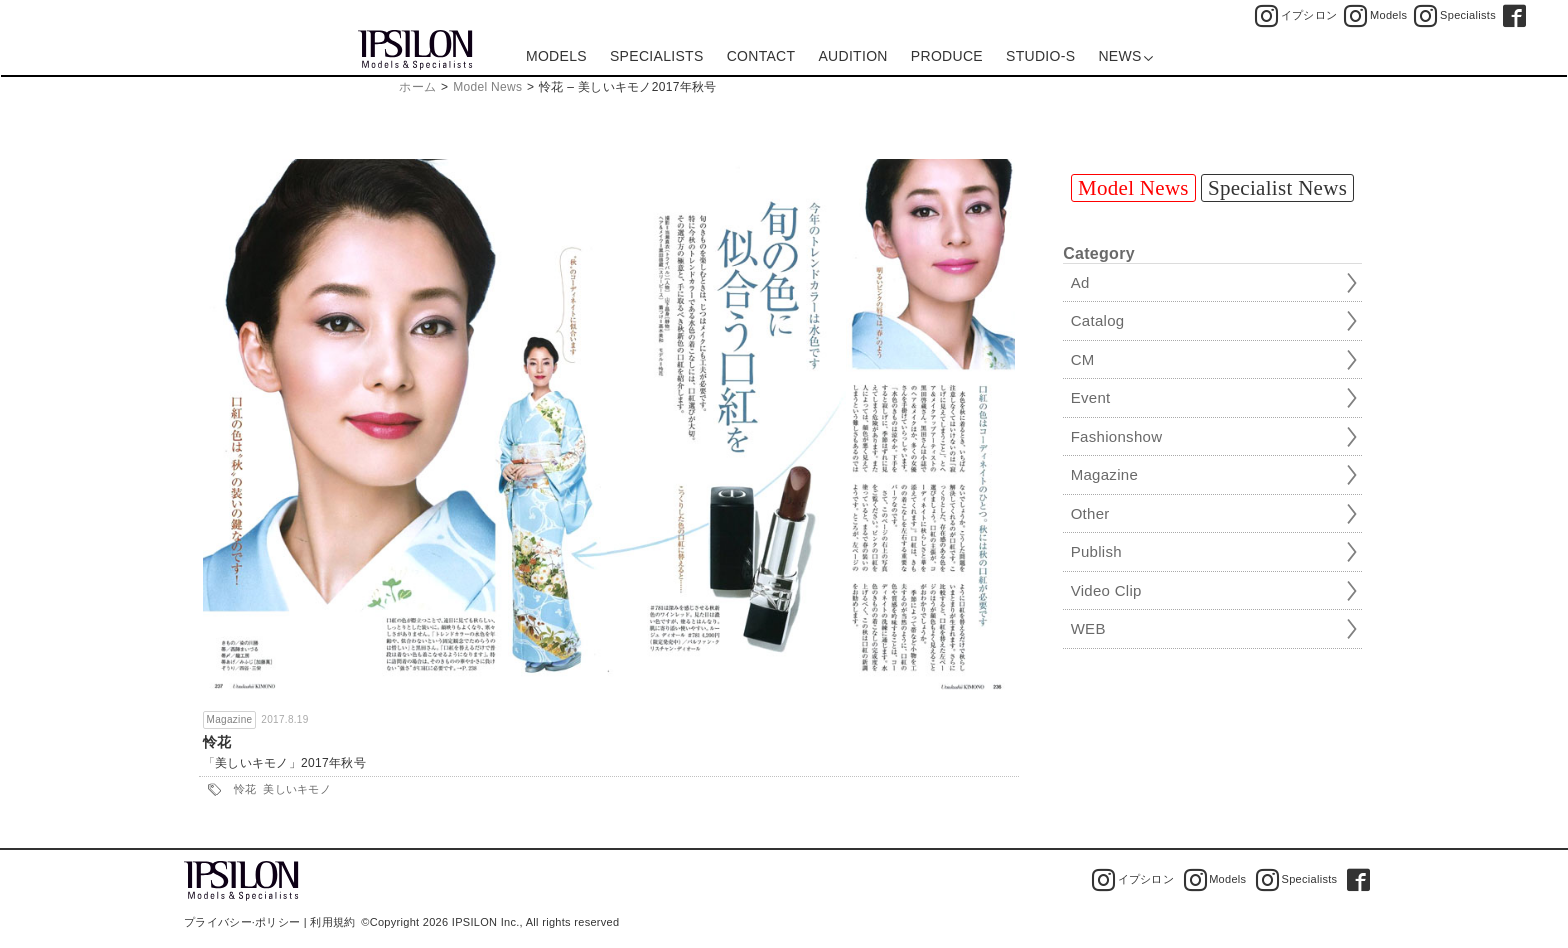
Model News (487, 87)
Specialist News (1277, 188)
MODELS (556, 56)
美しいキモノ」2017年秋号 (290, 763)
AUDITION (852, 56)
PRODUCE (947, 56)
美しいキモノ (297, 789)
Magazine (230, 719)
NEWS (1125, 56)
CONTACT (761, 56)
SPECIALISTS (657, 56)
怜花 (217, 742)
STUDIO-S (1040, 56)
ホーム (417, 87)
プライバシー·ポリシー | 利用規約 (269, 922)
